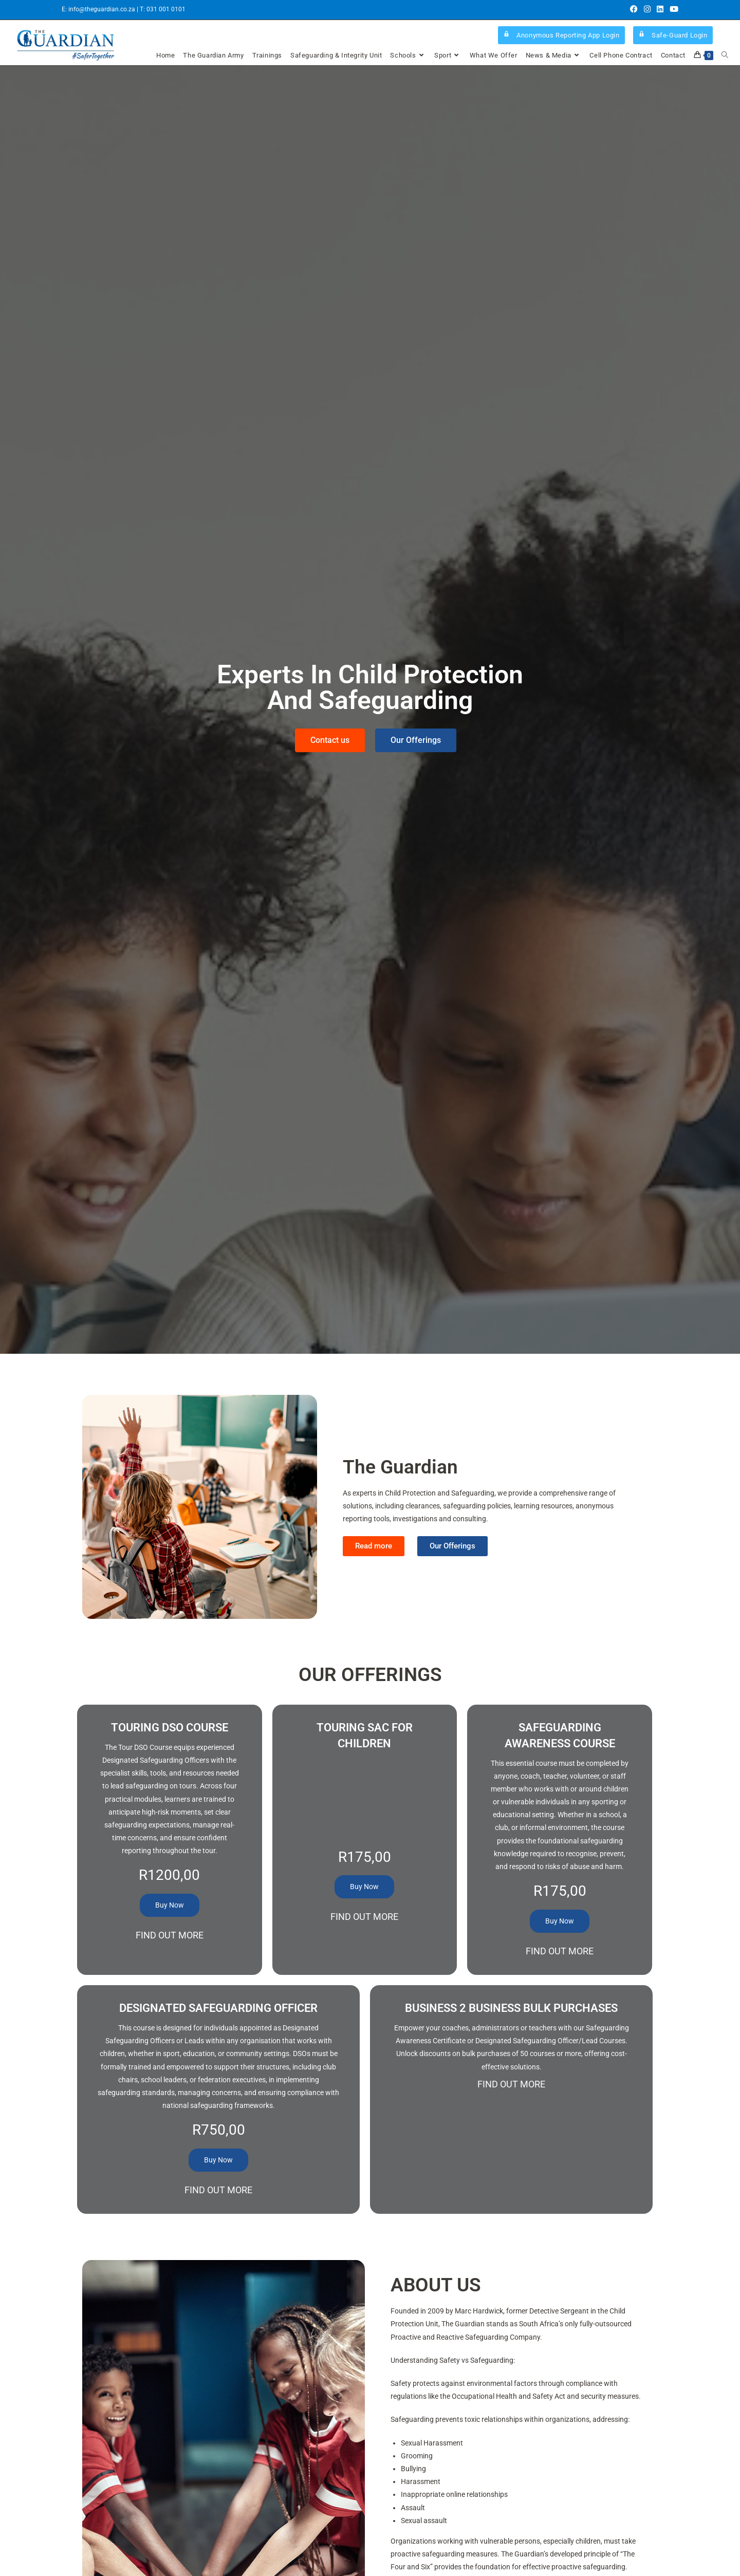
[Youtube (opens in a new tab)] (672, 10)
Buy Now (169, 1905)
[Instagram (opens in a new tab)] (647, 10)
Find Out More (169, 1935)
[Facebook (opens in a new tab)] (634, 10)
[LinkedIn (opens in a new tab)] (660, 10)
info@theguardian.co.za (102, 9)
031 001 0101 (166, 9)
